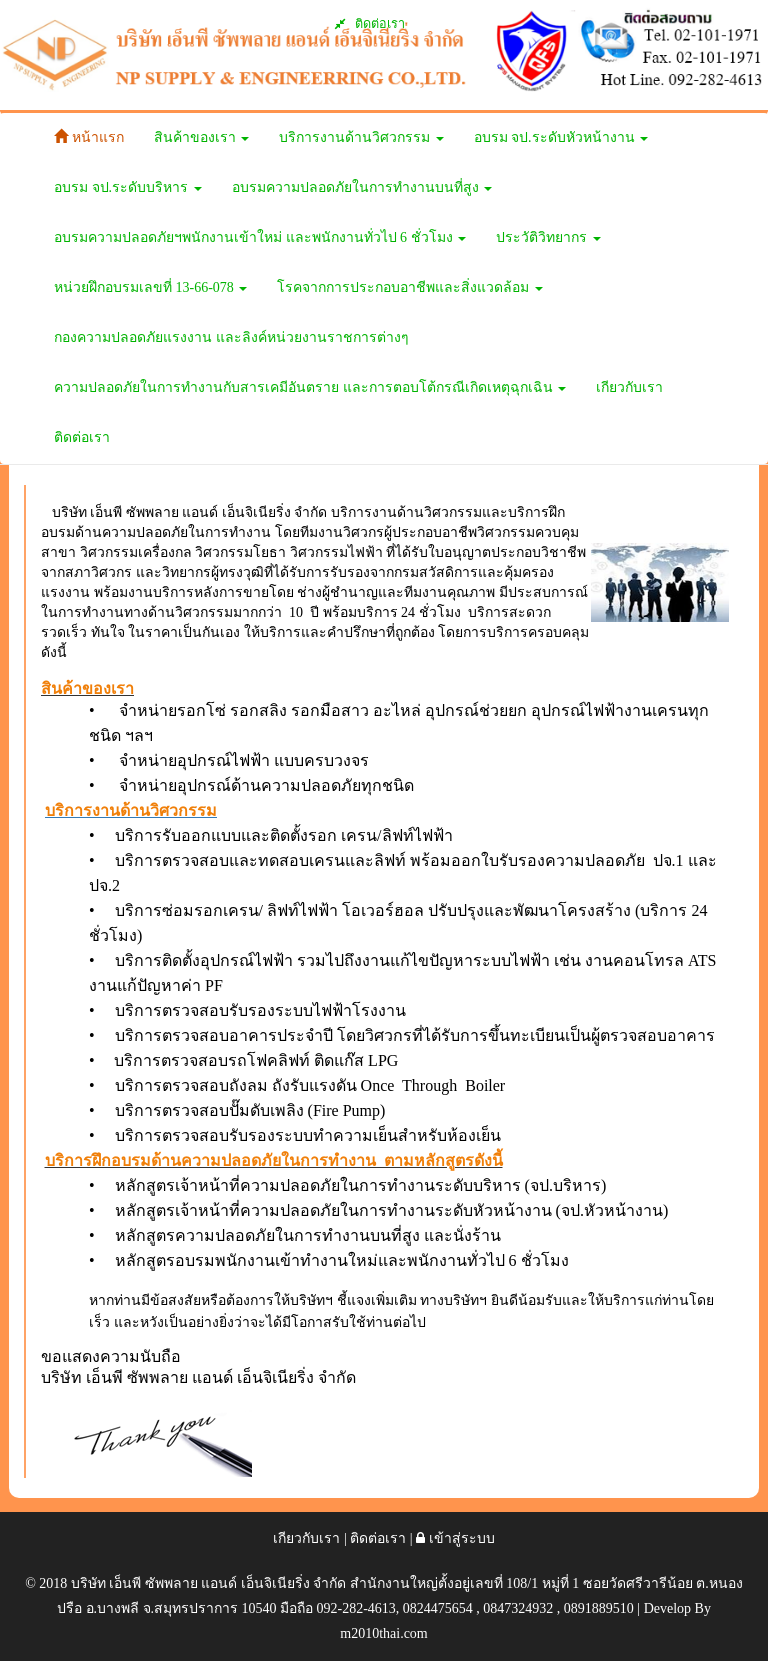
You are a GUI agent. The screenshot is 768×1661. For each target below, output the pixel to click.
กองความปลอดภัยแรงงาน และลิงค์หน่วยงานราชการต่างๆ (231, 337)
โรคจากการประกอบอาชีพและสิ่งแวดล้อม (410, 287)
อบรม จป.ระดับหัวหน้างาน (561, 137)
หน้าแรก (89, 137)
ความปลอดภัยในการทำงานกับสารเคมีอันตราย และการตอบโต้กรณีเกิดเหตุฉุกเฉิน (310, 387)
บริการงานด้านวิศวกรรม (361, 137)
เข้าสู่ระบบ (455, 1538)
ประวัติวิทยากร (548, 237)
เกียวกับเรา (629, 387)
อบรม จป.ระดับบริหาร (128, 187)
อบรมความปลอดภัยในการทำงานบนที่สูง (362, 187)
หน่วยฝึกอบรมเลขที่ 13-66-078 (150, 287)
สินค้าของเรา (202, 137)
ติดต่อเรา (369, 24)
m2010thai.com (384, 1633)
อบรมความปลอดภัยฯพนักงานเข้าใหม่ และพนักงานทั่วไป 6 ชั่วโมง (260, 237)
